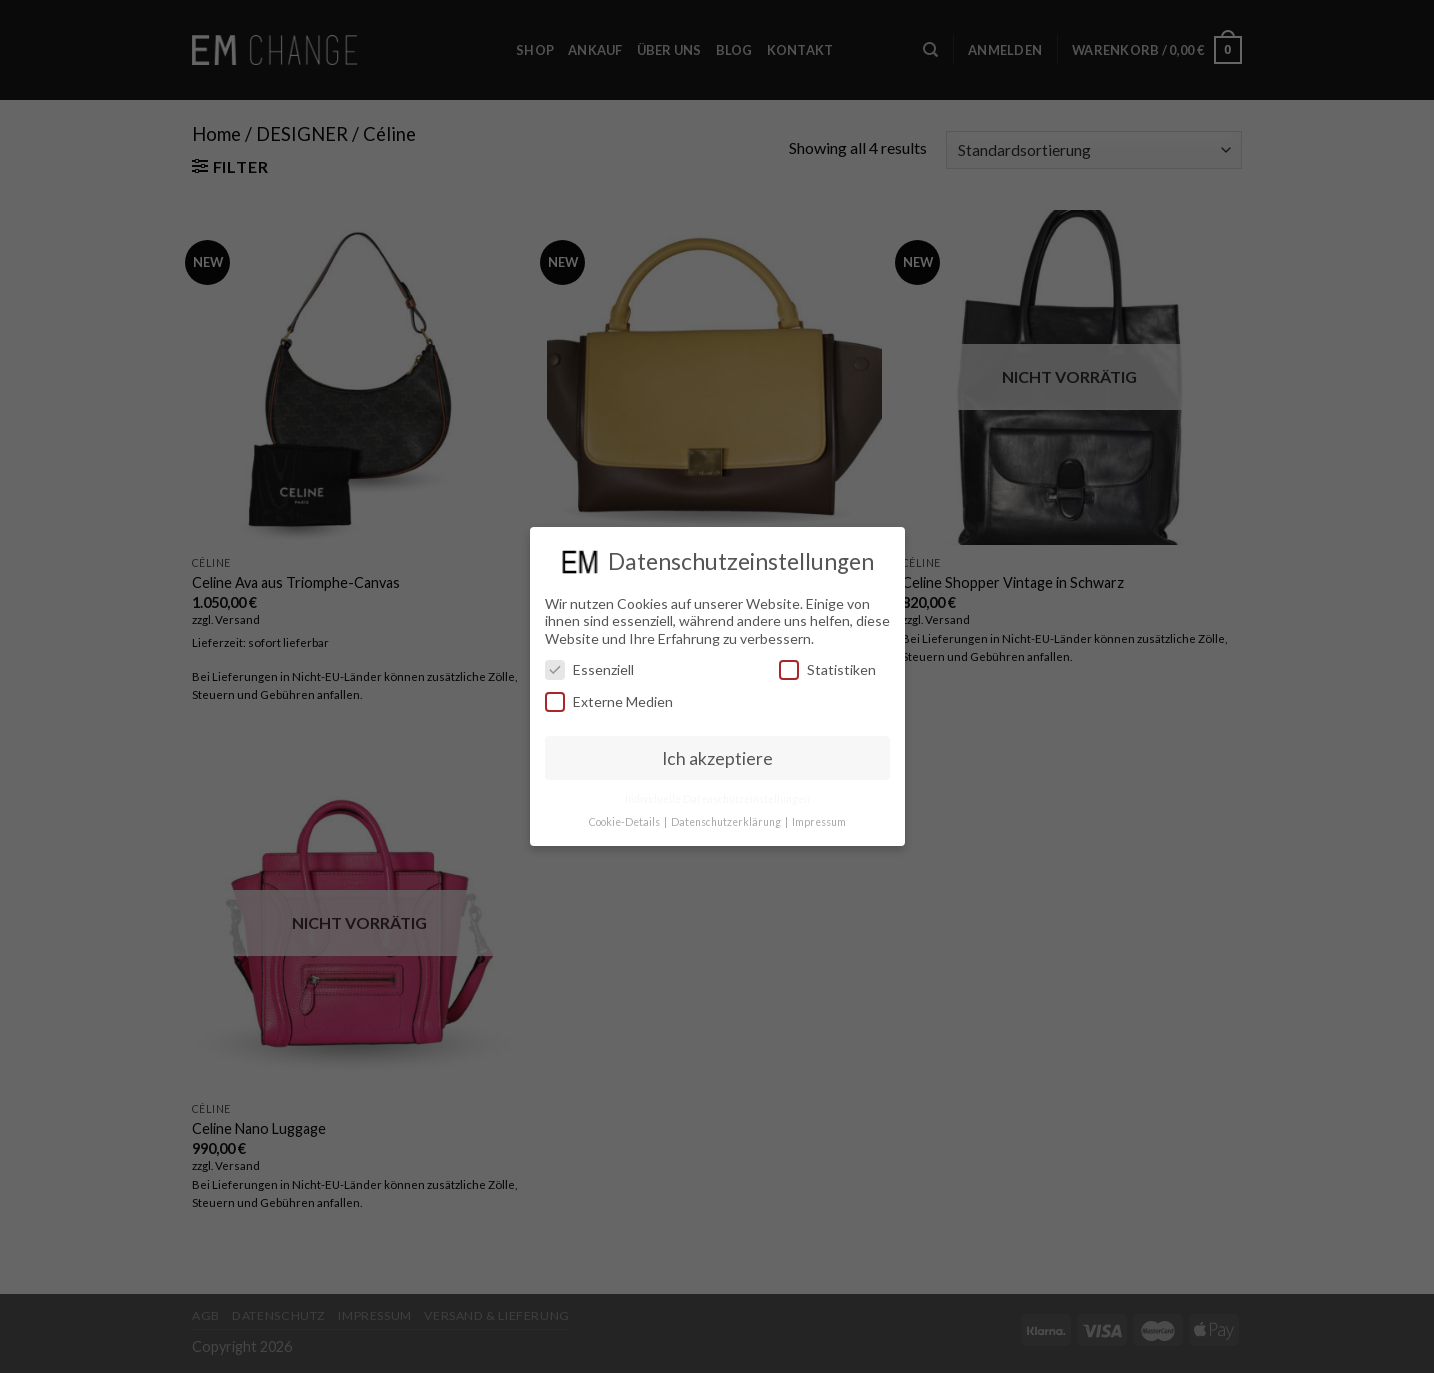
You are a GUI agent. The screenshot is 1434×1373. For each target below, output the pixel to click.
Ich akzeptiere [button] (717, 758)
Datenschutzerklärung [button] (727, 822)
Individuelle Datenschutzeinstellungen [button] (717, 799)
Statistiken (827, 669)
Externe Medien (609, 701)
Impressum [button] (819, 822)
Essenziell (589, 669)
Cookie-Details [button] (625, 822)
